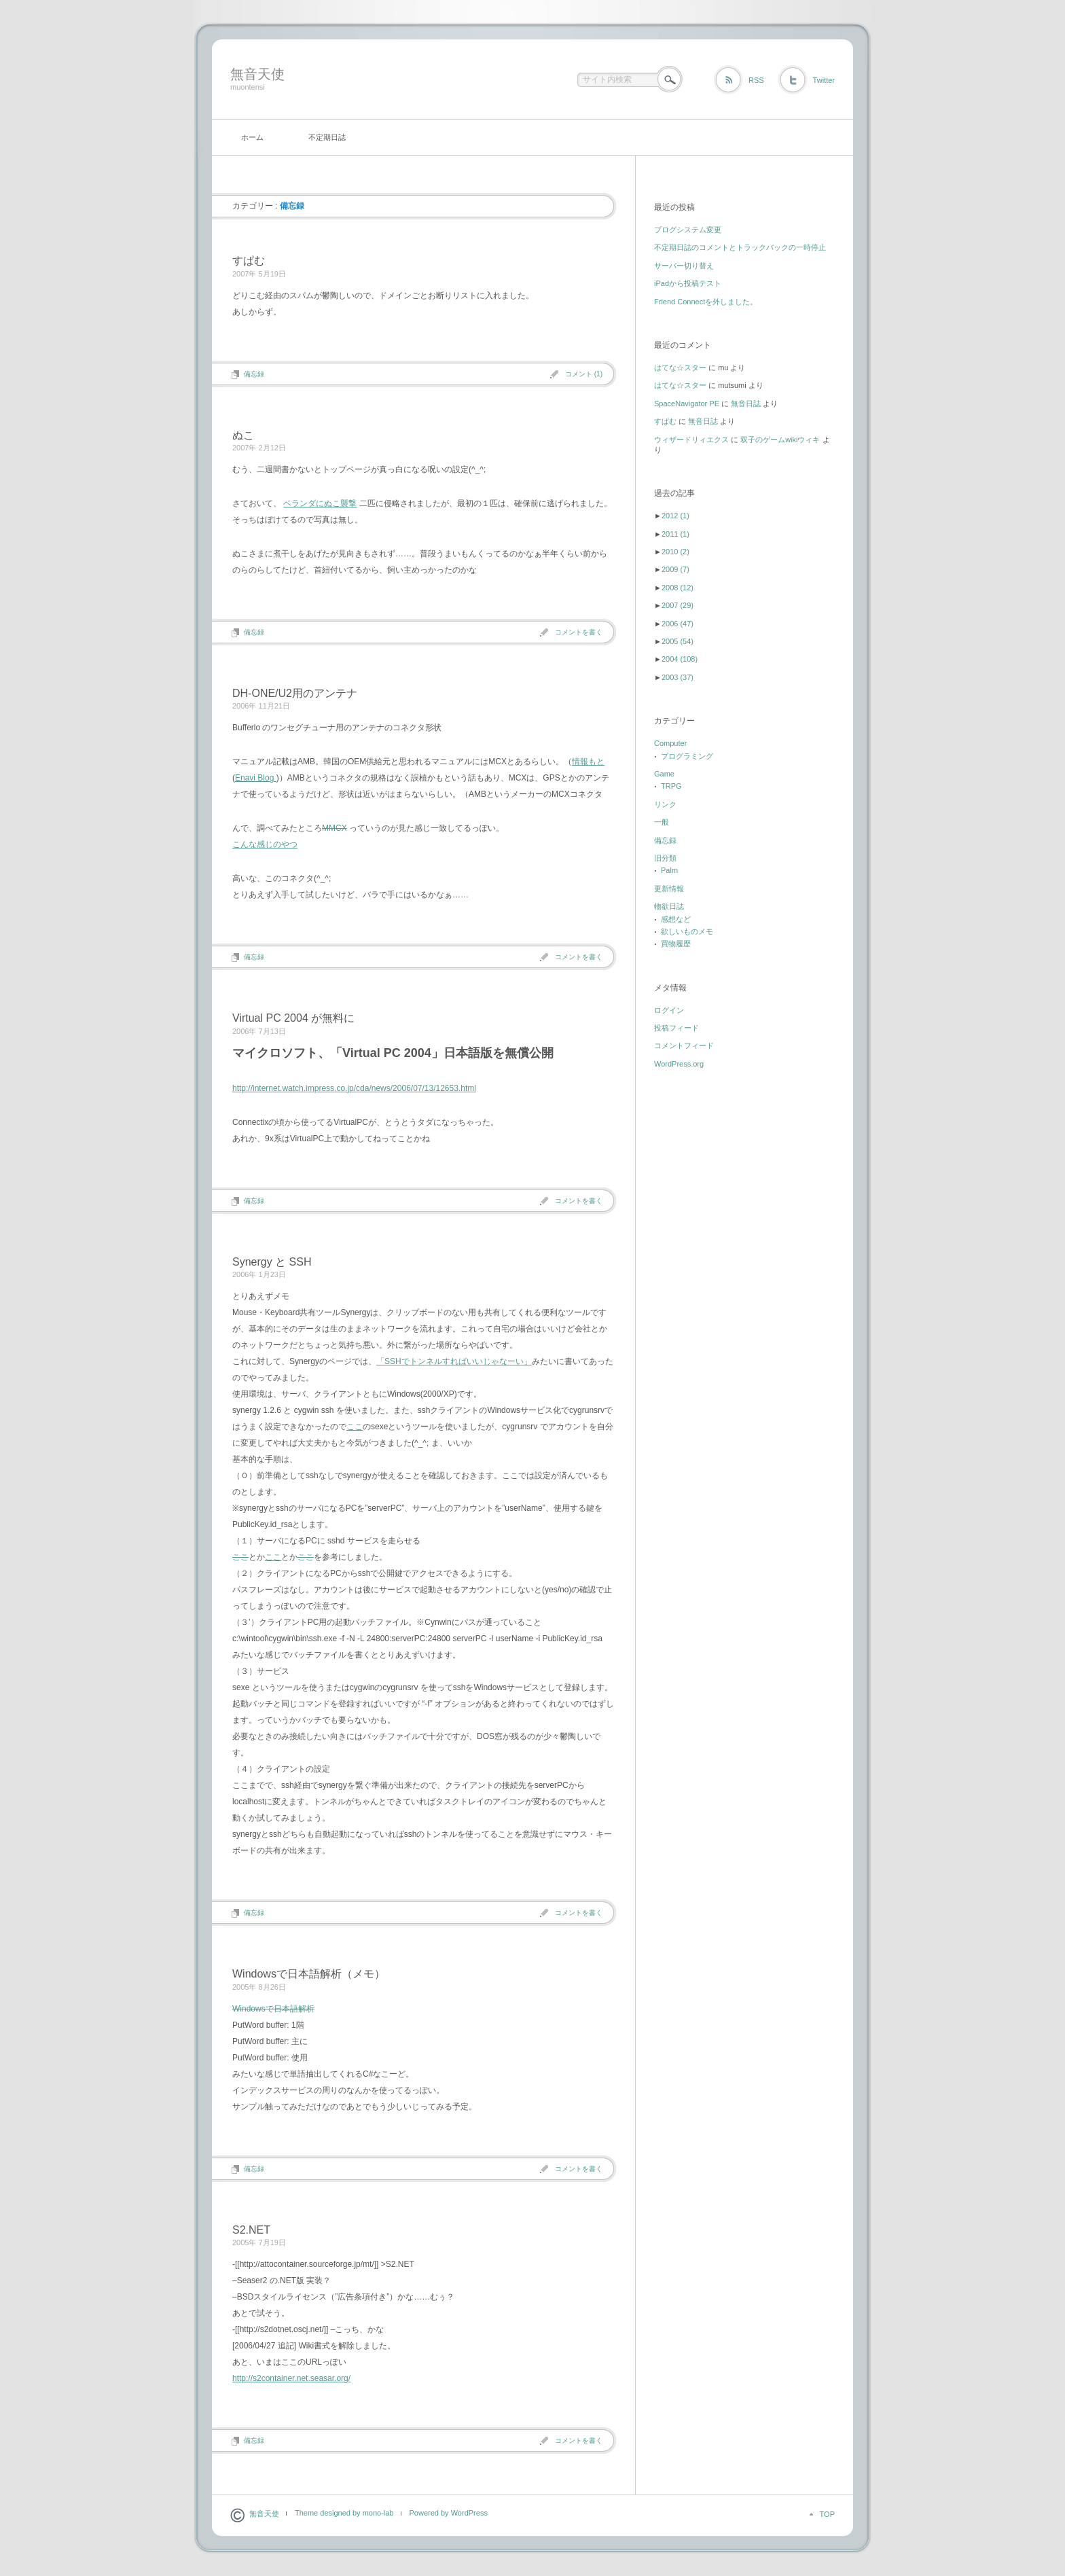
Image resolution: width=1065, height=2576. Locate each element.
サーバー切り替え (684, 266)
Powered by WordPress (449, 2513)
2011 (675, 534)
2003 (677, 677)
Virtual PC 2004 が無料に (293, 1018)
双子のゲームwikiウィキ (780, 439)
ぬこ (243, 435)
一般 (661, 822)
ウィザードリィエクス (691, 439)
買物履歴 (676, 944)
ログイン (669, 1010)
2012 (675, 516)
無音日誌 (746, 403)
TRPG (671, 786)
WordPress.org (679, 1064)
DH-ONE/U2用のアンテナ (294, 693)
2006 (677, 624)
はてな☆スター (680, 367)
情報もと (588, 761)
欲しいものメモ (687, 931)
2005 (677, 641)
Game (664, 774)
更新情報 (669, 888)
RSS (756, 80)
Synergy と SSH (271, 1262)
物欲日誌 (669, 906)
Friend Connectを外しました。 (705, 302)
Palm (669, 870)
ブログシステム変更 (687, 230)
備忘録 (254, 374)
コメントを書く (578, 632)
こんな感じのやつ (264, 844)
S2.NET (251, 2230)
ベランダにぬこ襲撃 (320, 503)
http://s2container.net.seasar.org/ (291, 2378)
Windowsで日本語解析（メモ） (308, 1974)
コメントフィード (684, 1045)
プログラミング (687, 756)
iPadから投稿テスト (687, 283)
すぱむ (248, 260)
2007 (677, 605)
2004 (680, 659)
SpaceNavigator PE (686, 403)
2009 (675, 569)
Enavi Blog (255, 778)
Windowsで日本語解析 (273, 2009)
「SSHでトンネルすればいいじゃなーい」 (454, 1361)
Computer (670, 743)
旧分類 (665, 858)
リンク (665, 804)
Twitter (824, 80)
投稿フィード (676, 1028)
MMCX (334, 828)
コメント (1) (583, 374)
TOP (827, 2514)
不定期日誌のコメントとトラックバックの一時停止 (740, 247)
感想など (676, 919)
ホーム (252, 137)
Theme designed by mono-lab (344, 2513)
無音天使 (257, 74)
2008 (677, 588)
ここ (354, 1426)
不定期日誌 (327, 137)
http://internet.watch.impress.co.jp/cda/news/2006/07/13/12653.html (354, 1088)
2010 (675, 552)
